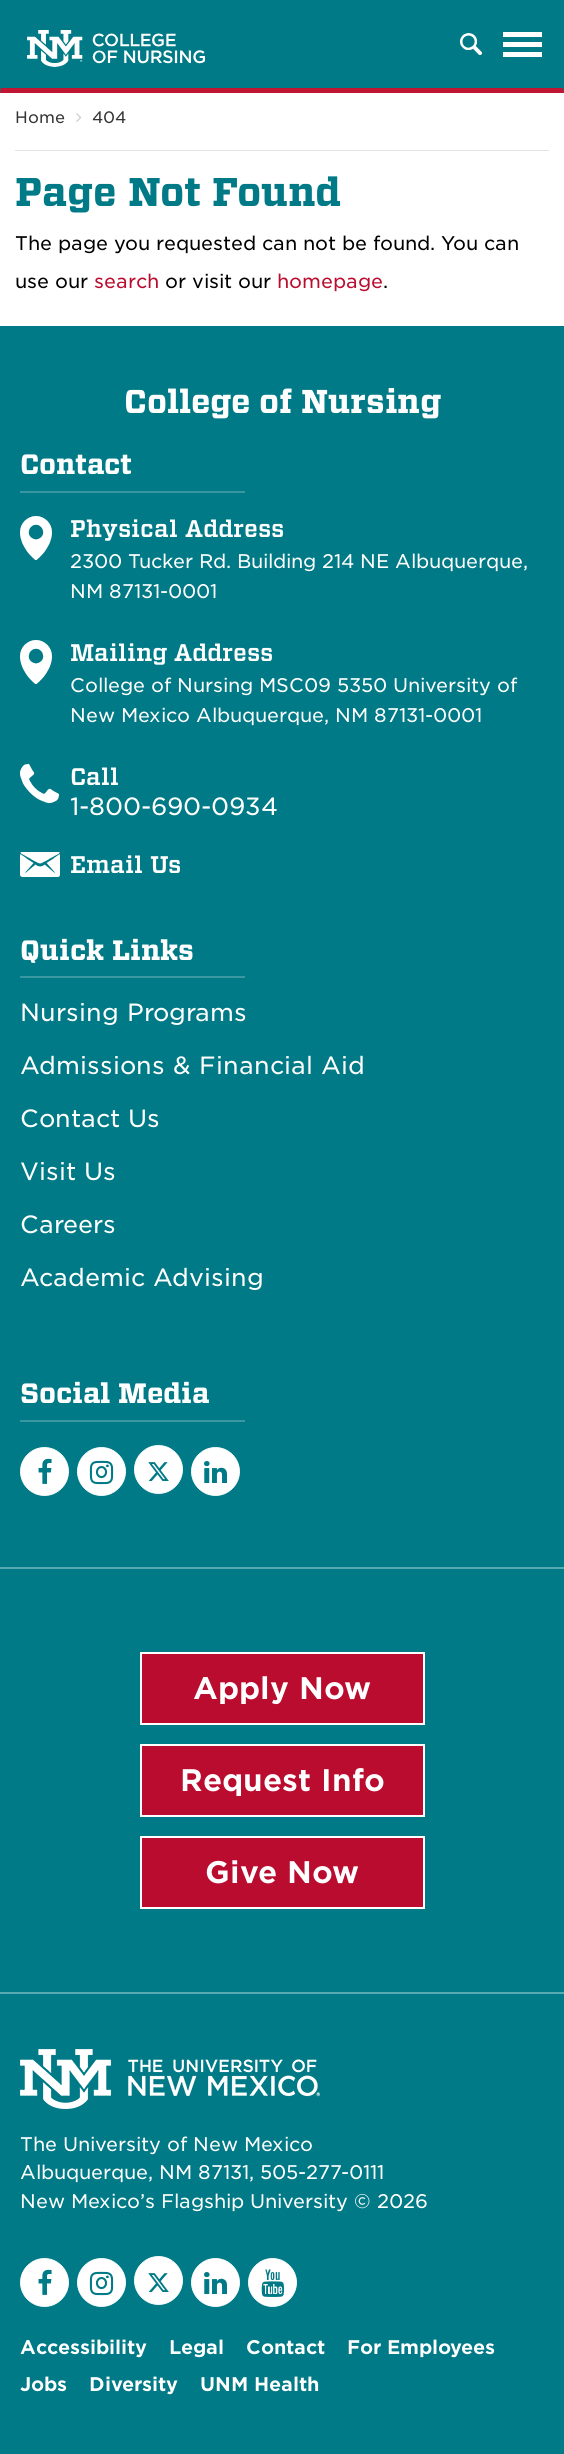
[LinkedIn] (215, 1471)
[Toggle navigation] (523, 44)
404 (109, 117)
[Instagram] (101, 1471)
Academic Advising (142, 1278)
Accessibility (83, 2347)
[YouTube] (272, 2282)
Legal (196, 2347)
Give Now (282, 1872)
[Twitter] (158, 1469)
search (126, 281)
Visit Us (68, 1172)
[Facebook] (44, 1471)
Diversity (133, 2384)
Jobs (43, 2384)
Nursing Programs (133, 1013)
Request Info (282, 1780)
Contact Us (90, 1119)
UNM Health (259, 2384)
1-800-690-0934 (174, 806)
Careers (68, 1225)
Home (40, 117)
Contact (285, 2347)
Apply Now (282, 1688)
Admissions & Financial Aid (192, 1066)
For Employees (421, 2347)
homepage (330, 281)
